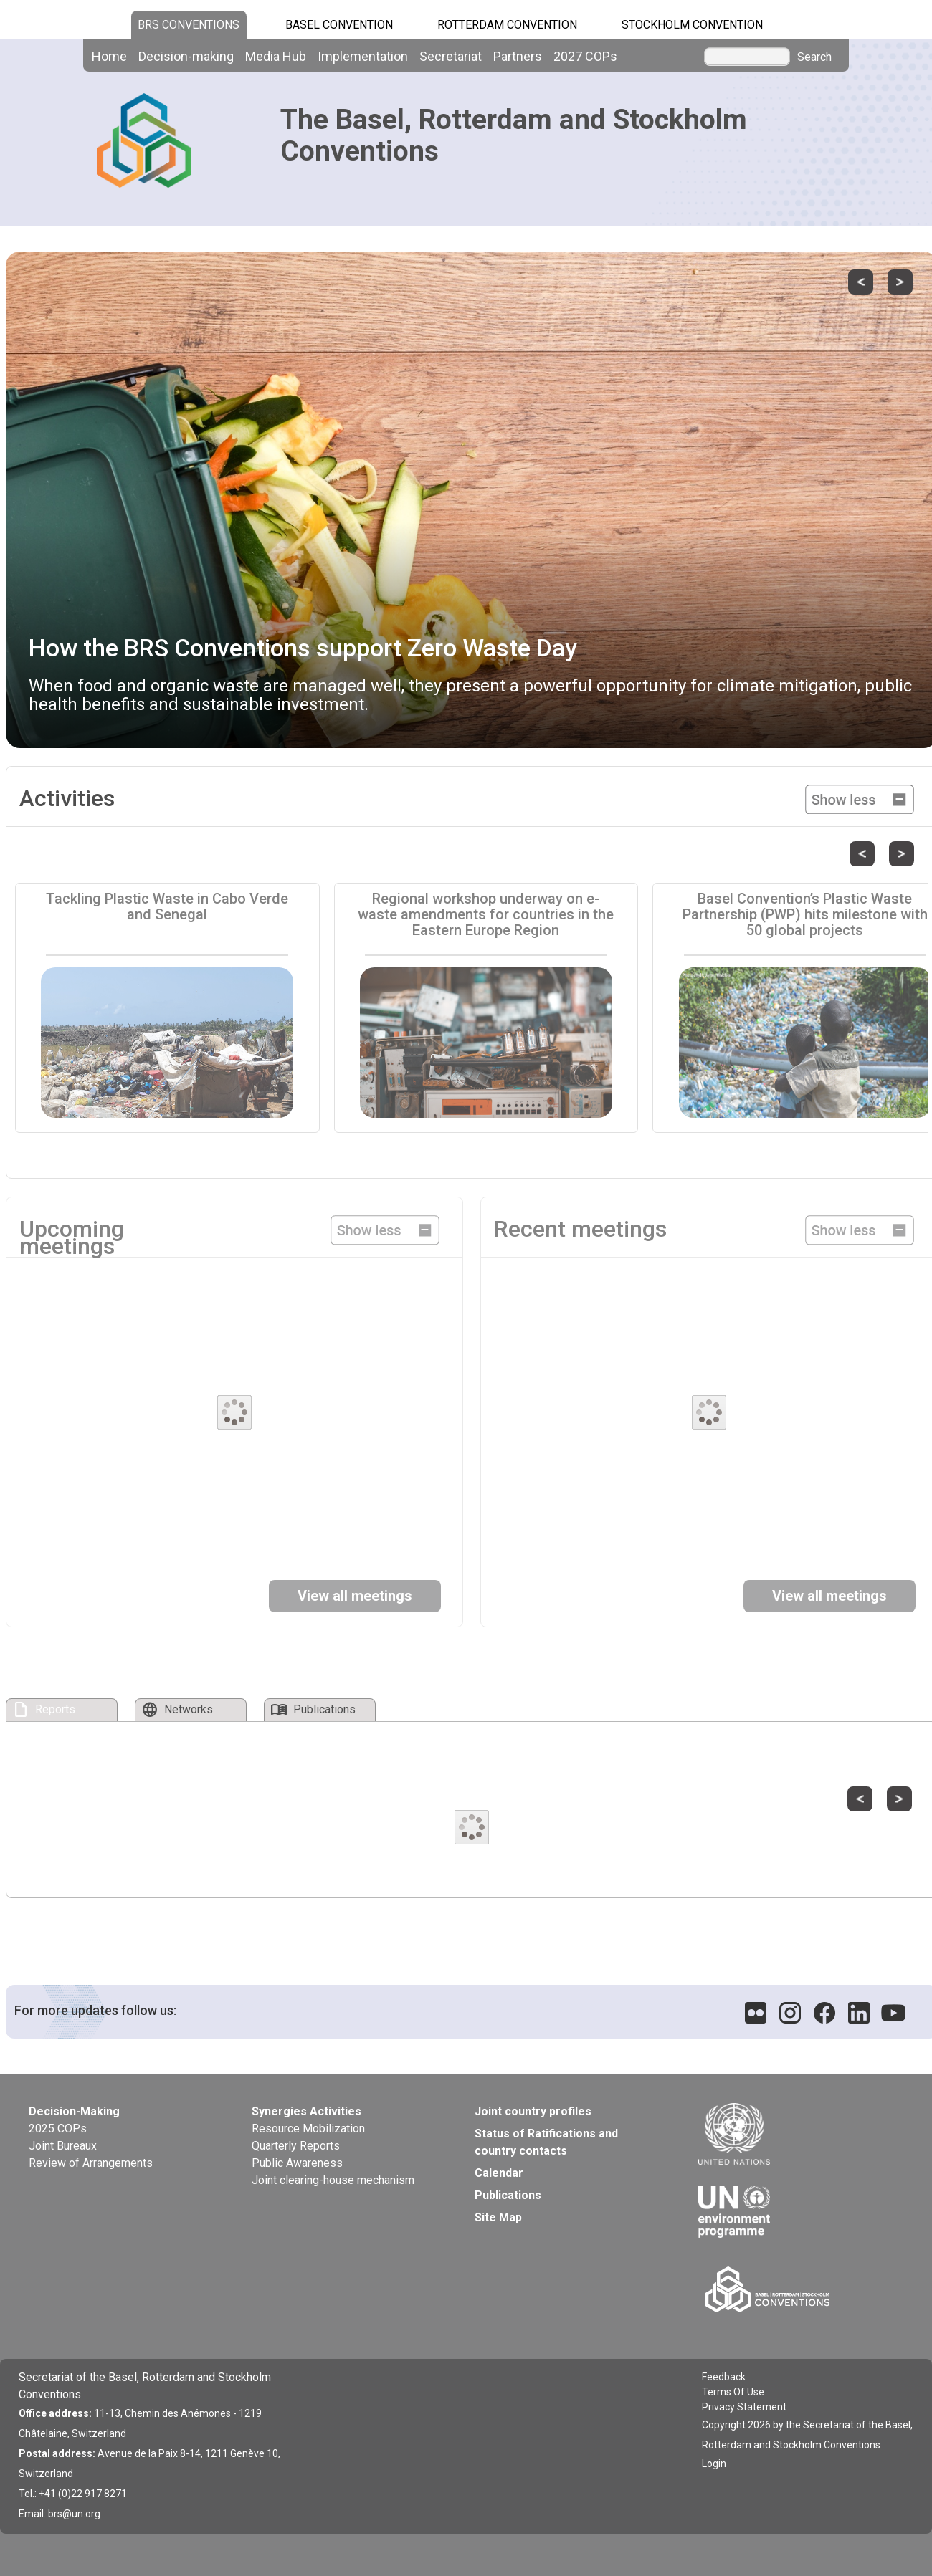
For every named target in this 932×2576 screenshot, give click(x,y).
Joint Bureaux (63, 2146)
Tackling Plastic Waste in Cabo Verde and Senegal (167, 906)
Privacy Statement (744, 2407)
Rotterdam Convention (507, 25)
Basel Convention (339, 25)
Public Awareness (297, 2163)
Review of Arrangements (91, 2163)
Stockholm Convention (692, 25)
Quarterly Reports (296, 2146)
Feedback (724, 2377)
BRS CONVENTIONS (188, 25)
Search (814, 57)
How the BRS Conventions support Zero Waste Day (303, 647)
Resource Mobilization (308, 2128)
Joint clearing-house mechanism (333, 2180)
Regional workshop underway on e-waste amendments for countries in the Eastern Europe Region (486, 914)
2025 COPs (58, 2128)
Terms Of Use (733, 2392)
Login (714, 2463)
